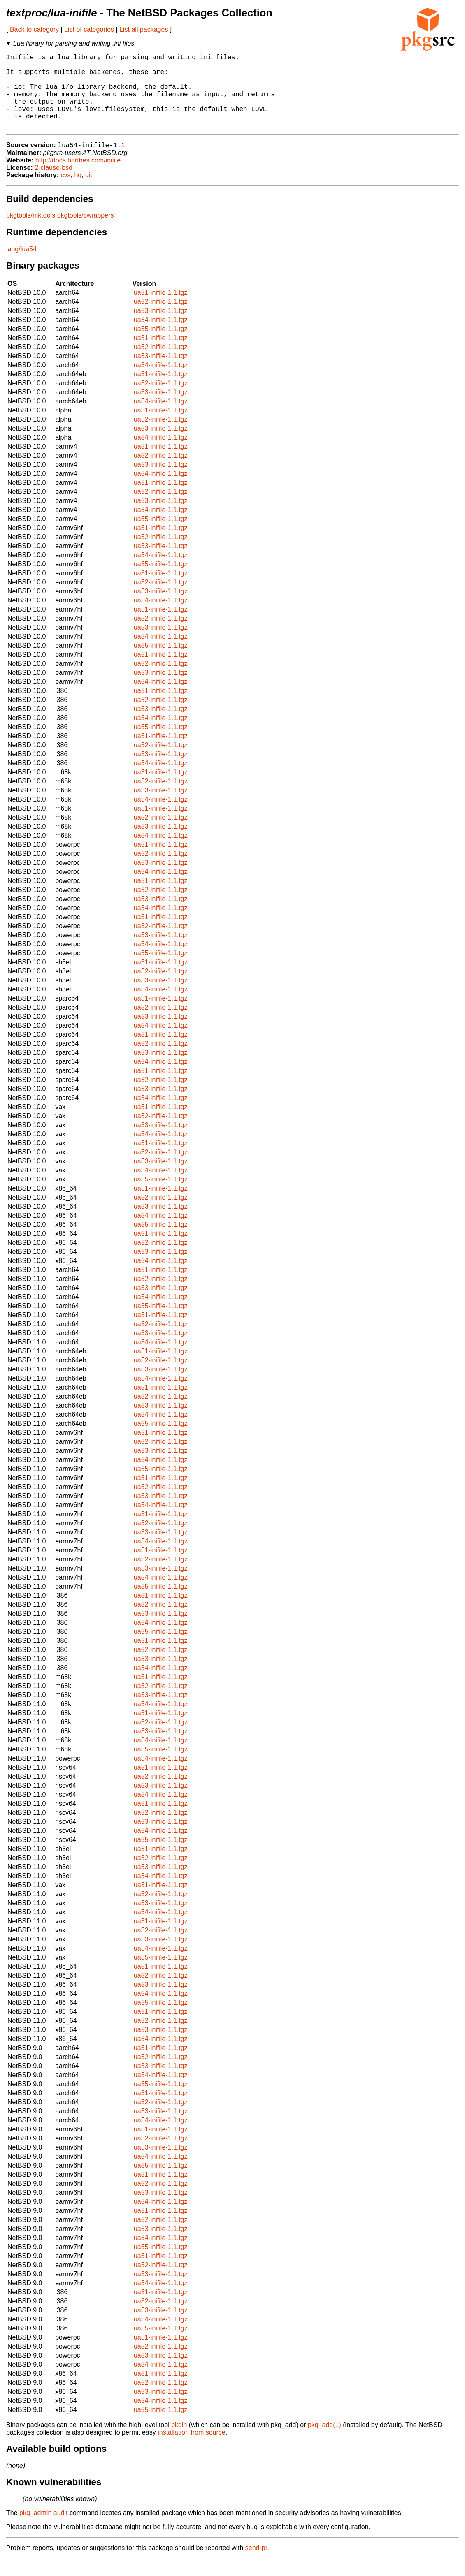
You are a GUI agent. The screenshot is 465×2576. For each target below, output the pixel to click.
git (88, 192)
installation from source (192, 2449)
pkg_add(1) (324, 2442)
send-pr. (257, 2565)
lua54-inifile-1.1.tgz (159, 337)
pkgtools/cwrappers (85, 232)
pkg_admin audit (43, 2530)
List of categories (89, 29)
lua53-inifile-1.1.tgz (159, 328)
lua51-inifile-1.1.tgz (159, 310)
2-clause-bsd (53, 185)
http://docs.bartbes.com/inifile (78, 177)
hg (77, 192)
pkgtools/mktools (30, 232)
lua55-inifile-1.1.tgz (159, 346)
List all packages (143, 29)
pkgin (179, 2442)
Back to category (34, 29)
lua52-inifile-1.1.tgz (159, 319)
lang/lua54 (21, 266)
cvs (66, 192)
